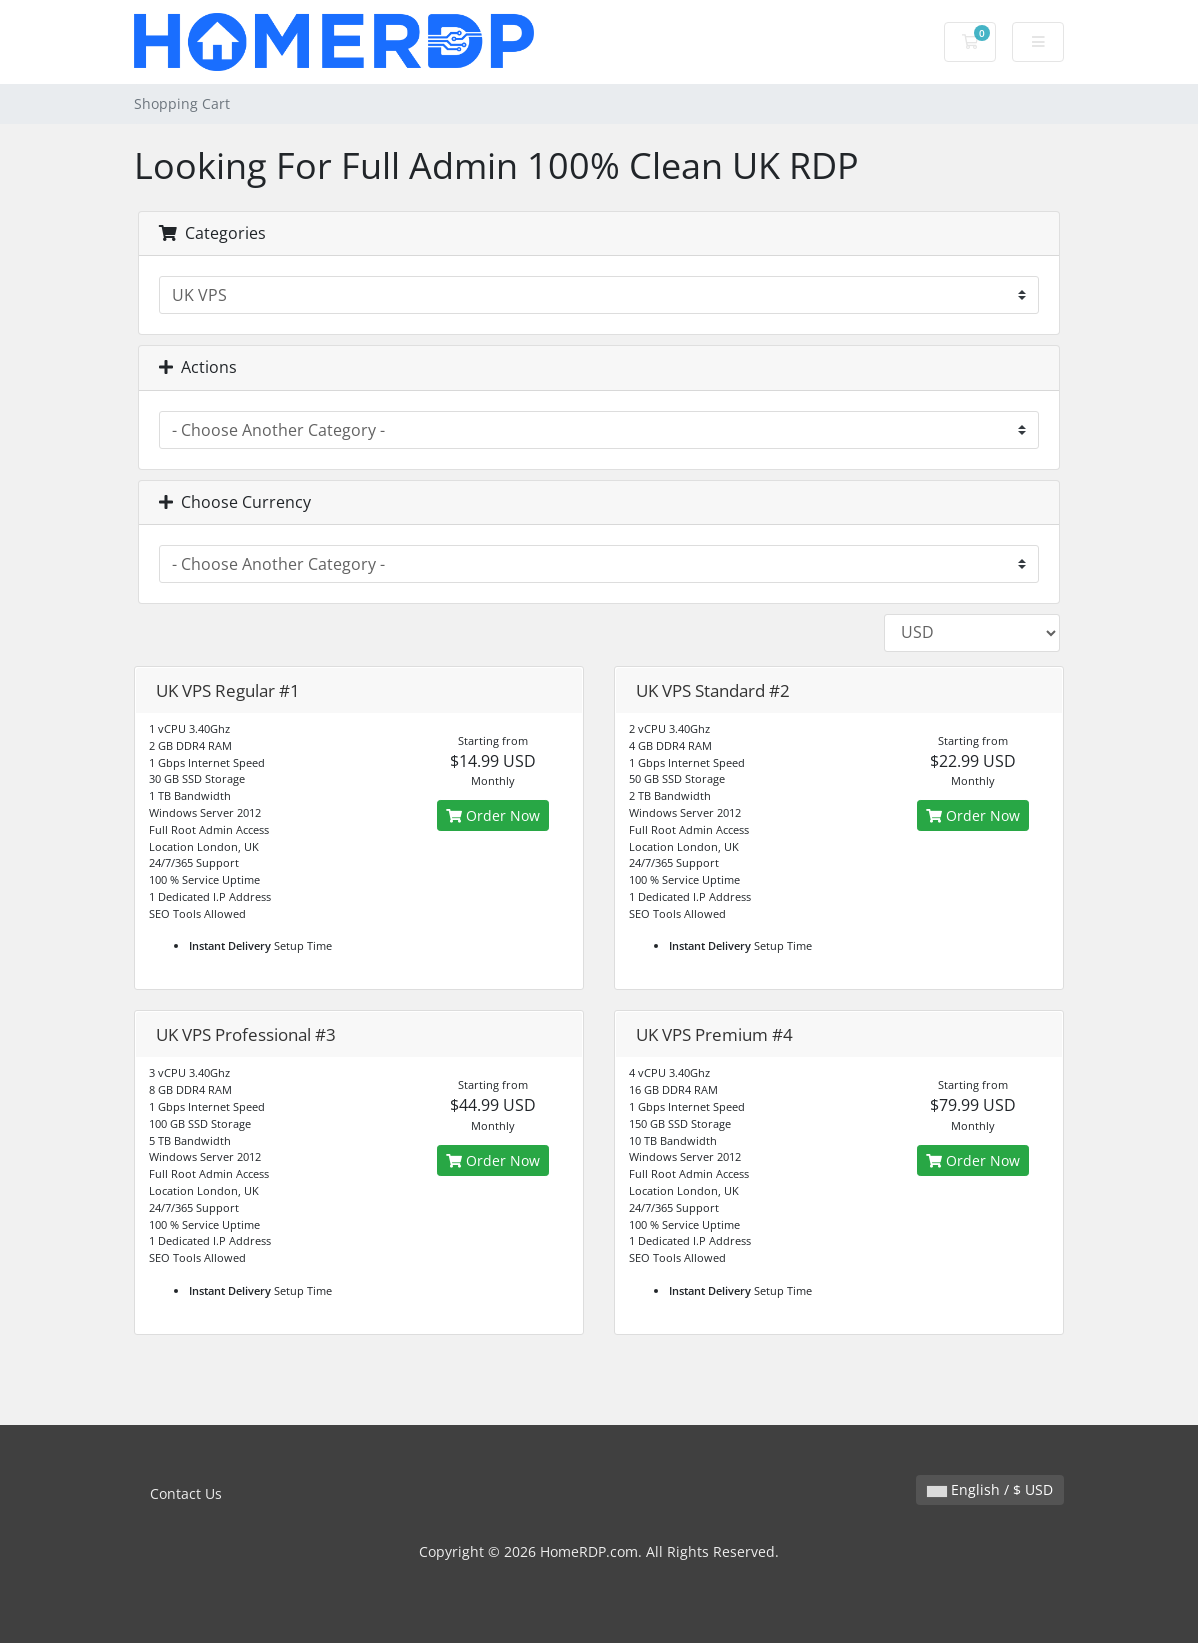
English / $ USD (990, 1489)
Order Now (493, 815)
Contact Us (186, 1493)
